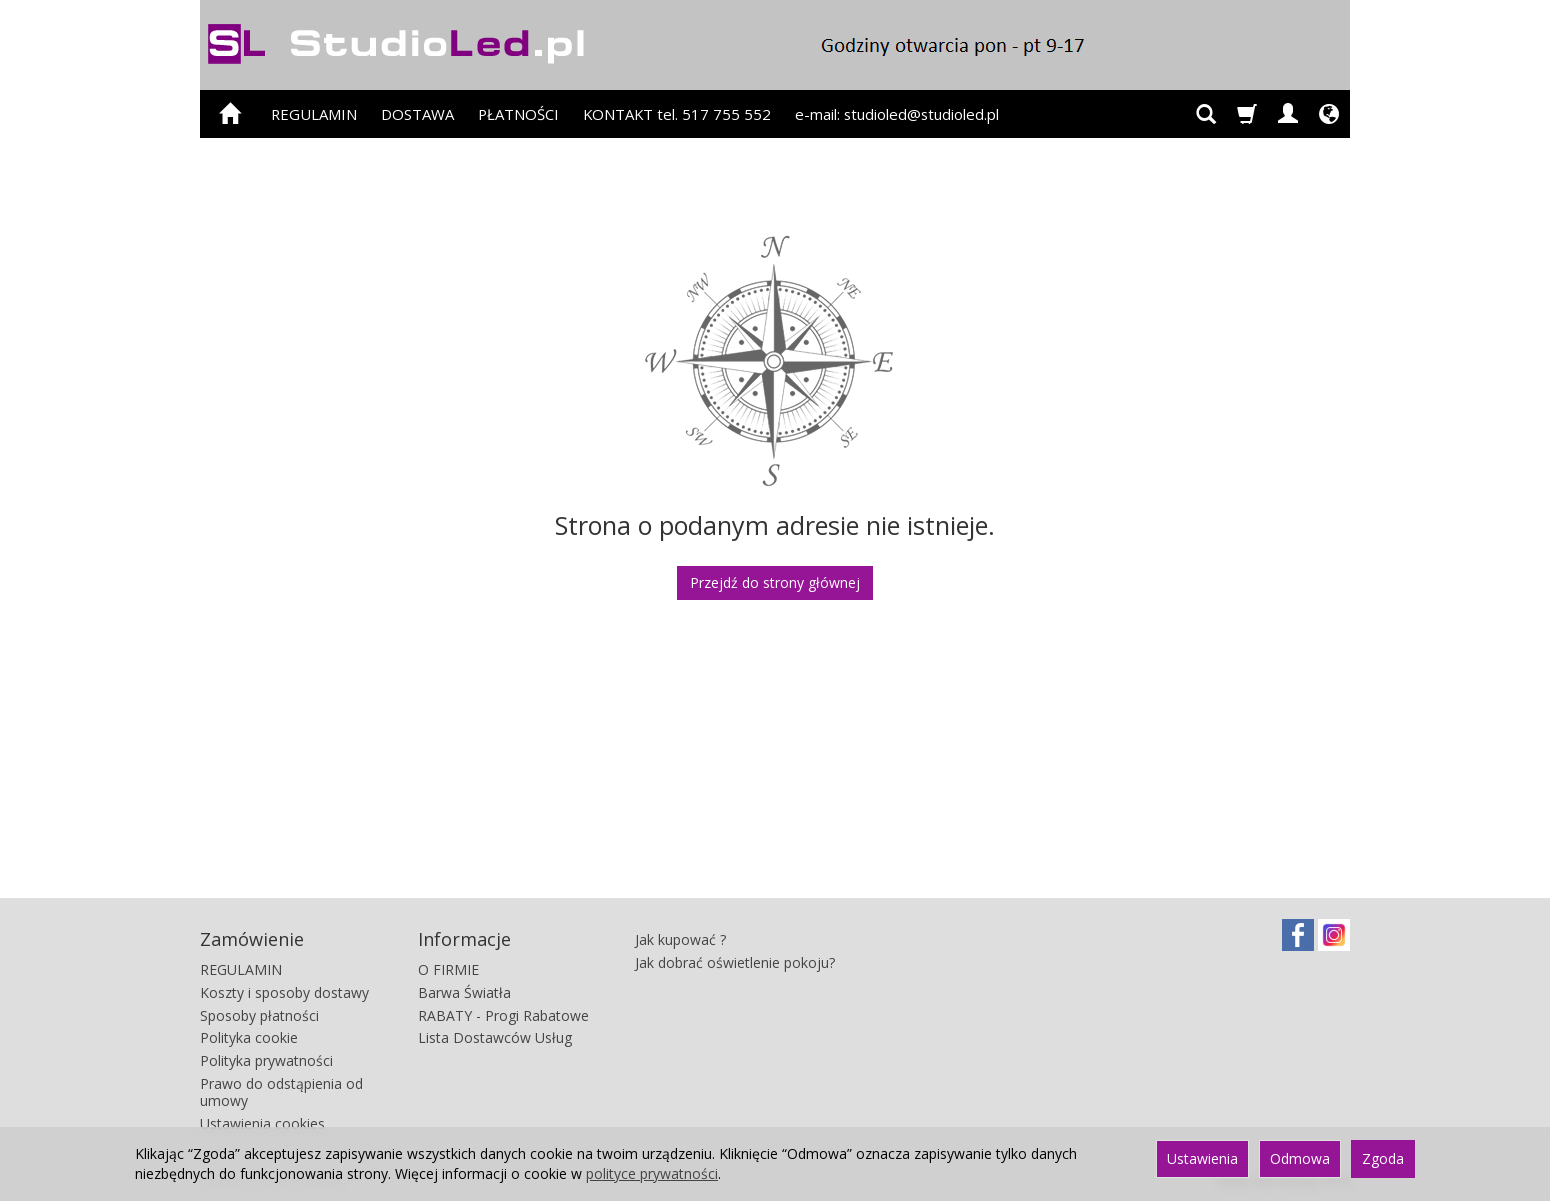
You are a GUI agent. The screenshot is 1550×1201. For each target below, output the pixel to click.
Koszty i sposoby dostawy (284, 992)
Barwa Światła (464, 992)
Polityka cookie (249, 1037)
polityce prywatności (652, 1173)
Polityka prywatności (266, 1060)
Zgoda (1383, 1158)
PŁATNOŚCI (518, 114)
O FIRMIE (448, 969)
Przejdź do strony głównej (775, 582)
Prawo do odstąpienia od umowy (281, 1092)
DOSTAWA (417, 114)
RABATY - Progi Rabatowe (503, 1015)
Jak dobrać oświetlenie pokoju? (735, 962)
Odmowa (1300, 1158)
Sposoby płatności (259, 1015)
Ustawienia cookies (262, 1123)
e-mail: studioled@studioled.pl (897, 114)
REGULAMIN (314, 114)
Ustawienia (1202, 1158)
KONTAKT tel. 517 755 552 (677, 114)
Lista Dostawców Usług (495, 1037)
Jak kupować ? (680, 939)
